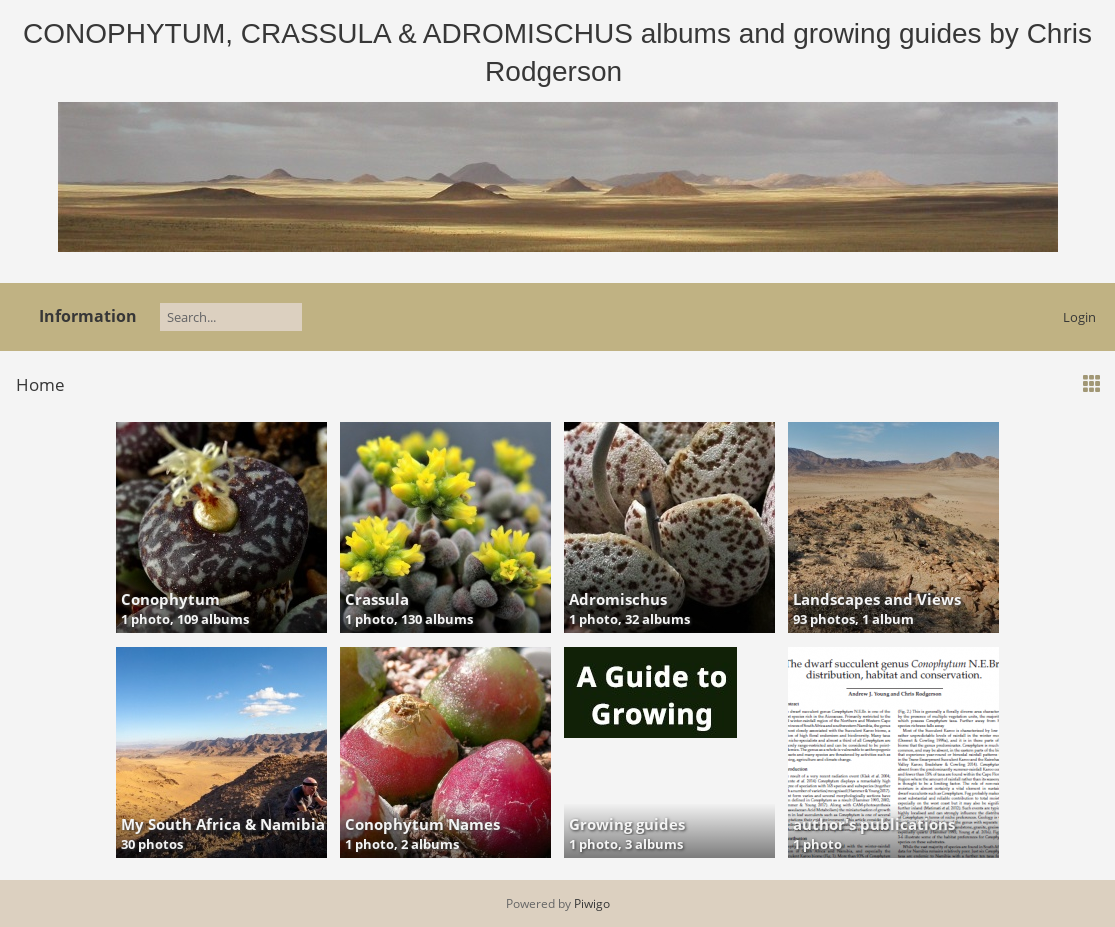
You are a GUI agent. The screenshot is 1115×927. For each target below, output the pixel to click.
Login (1079, 317)
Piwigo (592, 903)
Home (40, 384)
